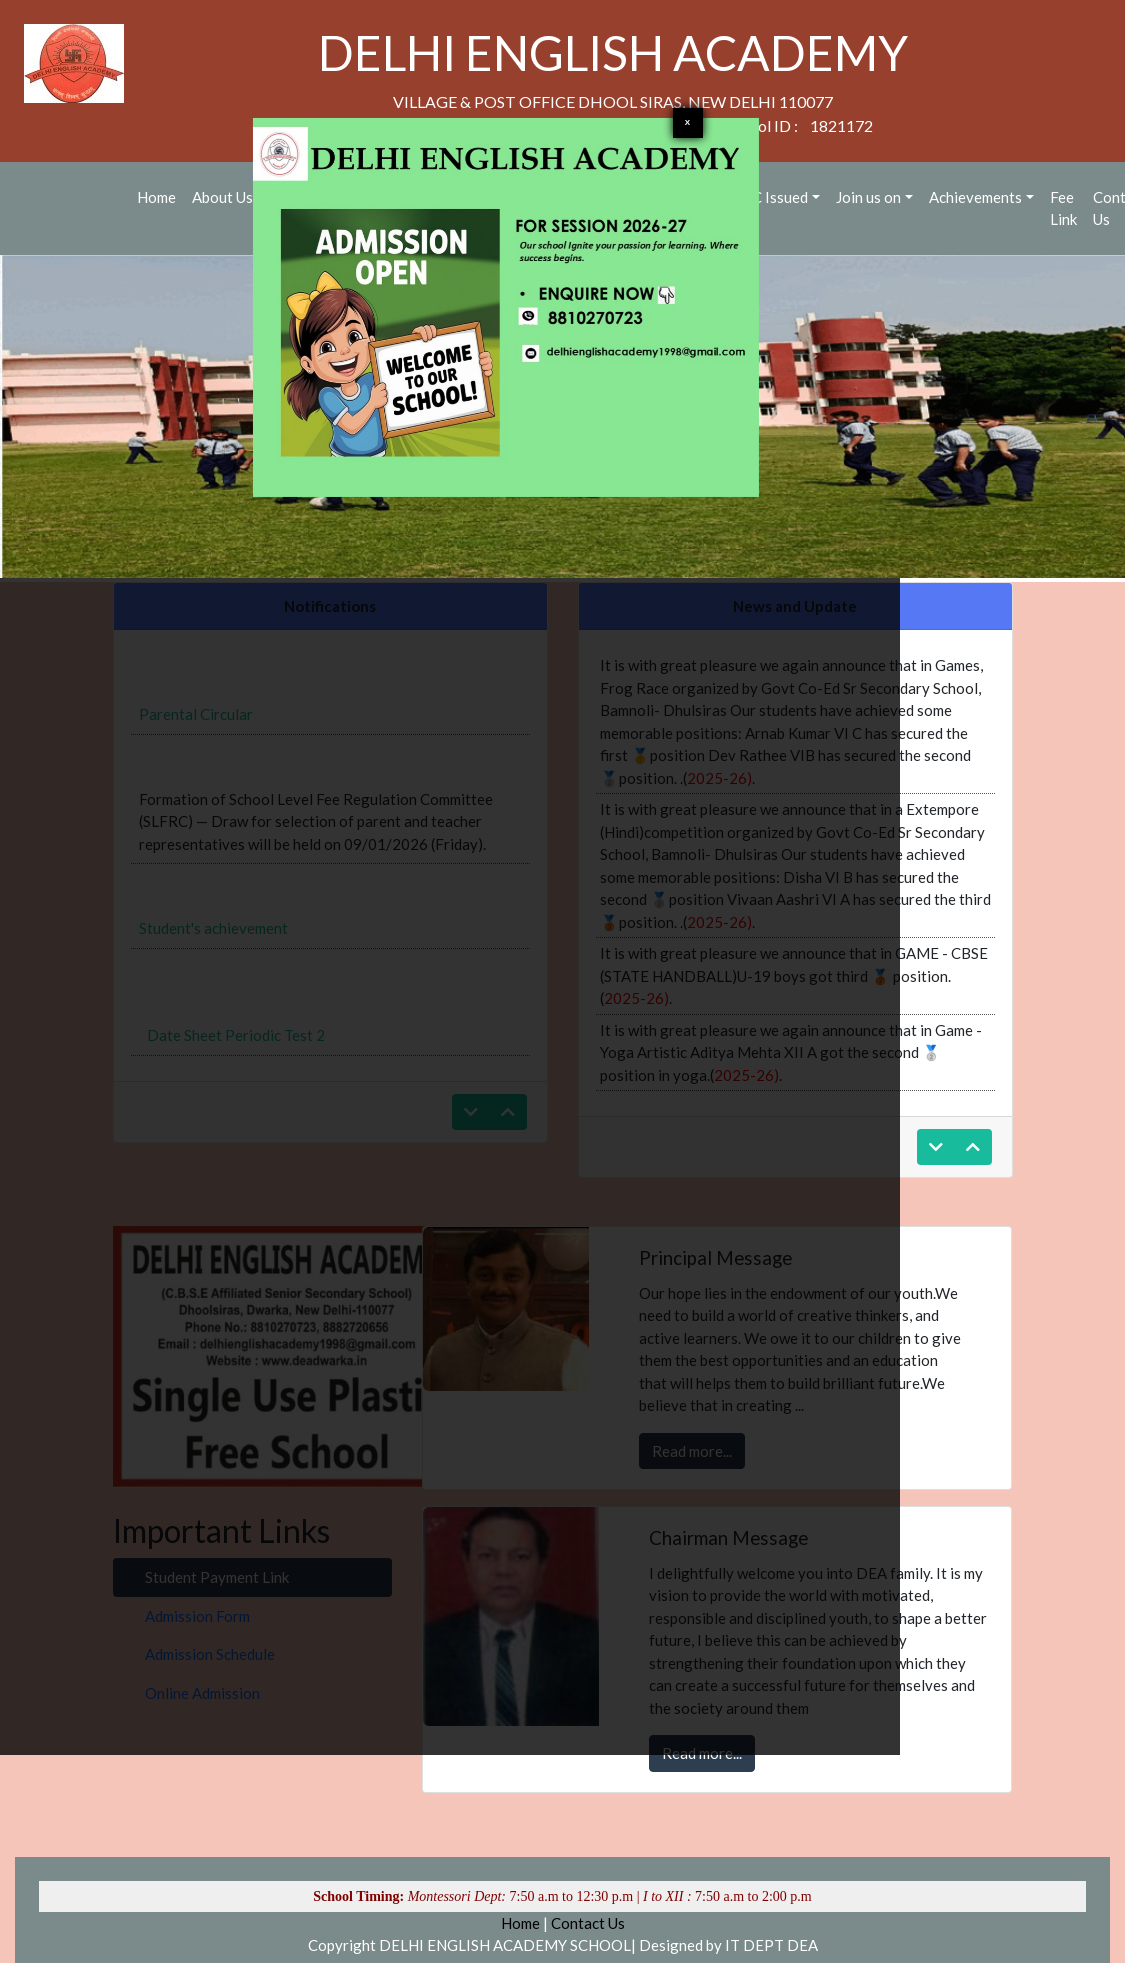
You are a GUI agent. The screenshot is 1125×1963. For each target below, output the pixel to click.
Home (520, 1923)
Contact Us (588, 1923)
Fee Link (1063, 208)
